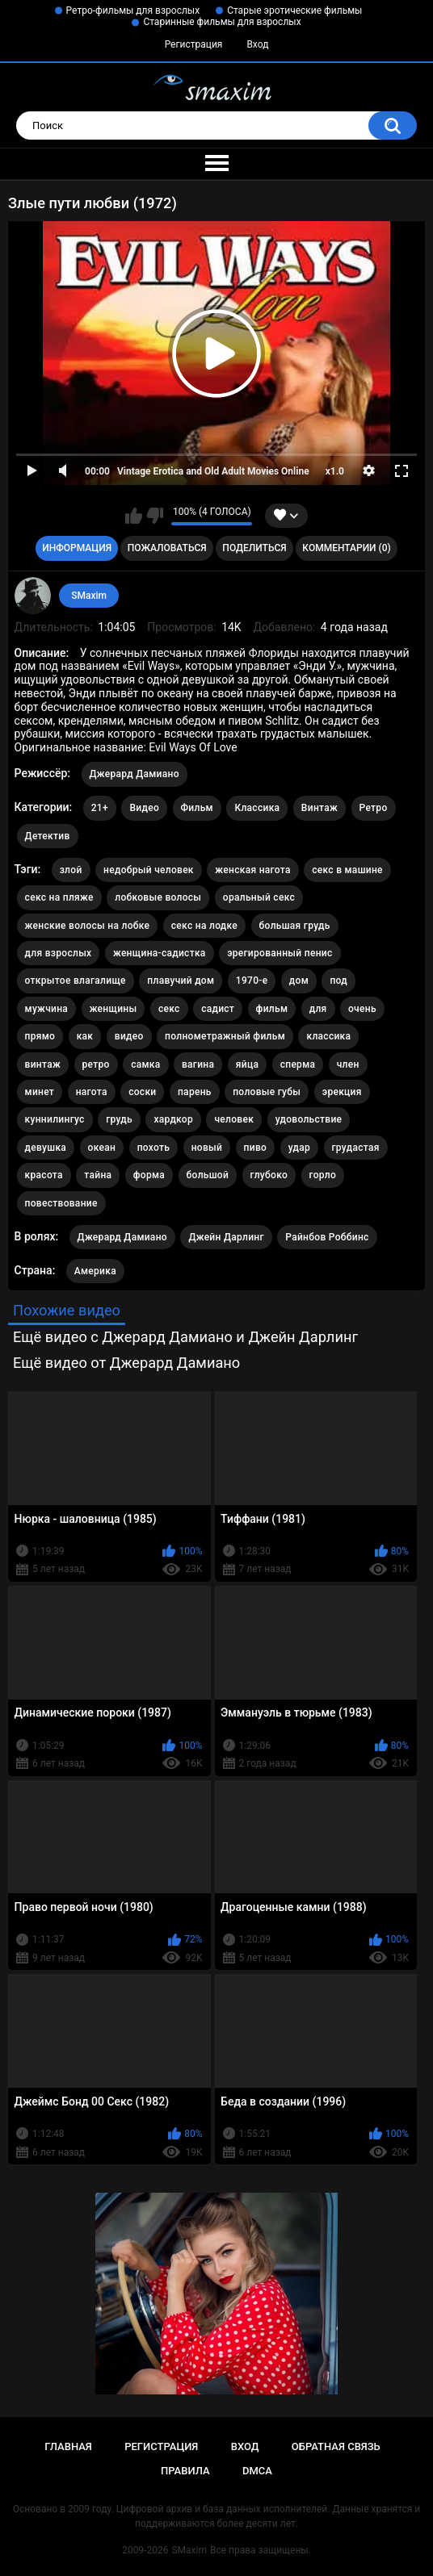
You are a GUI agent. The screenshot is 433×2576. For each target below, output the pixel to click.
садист (217, 1008)
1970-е (252, 980)
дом (299, 980)
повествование (61, 1203)
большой (208, 1175)
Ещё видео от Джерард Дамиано (126, 1362)
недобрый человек (148, 870)
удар (299, 1147)
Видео (144, 807)
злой (71, 870)
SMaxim (89, 595)
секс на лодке (204, 925)
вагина (198, 1064)
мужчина (47, 1008)
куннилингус (55, 1119)
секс (169, 1008)
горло (323, 1175)
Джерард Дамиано (134, 774)
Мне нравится (133, 516)
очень (362, 1008)
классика (328, 1036)
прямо (40, 1036)
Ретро (373, 807)
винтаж (43, 1064)
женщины (113, 1008)
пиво (255, 1147)
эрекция (342, 1092)
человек (234, 1119)
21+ (99, 807)
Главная (68, 2446)
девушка (46, 1147)
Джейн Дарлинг (225, 1237)
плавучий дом (180, 980)
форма (149, 1175)
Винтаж (319, 807)
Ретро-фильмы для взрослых (133, 10)
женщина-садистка (159, 953)
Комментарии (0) (346, 548)
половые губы (267, 1092)
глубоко (269, 1175)
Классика (257, 807)
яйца (247, 1064)
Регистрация (194, 44)
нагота (91, 1092)
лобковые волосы (158, 897)
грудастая (356, 1147)
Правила (185, 2471)
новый (206, 1147)
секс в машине (347, 870)
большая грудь (294, 925)
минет (40, 1092)
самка (145, 1064)
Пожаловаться (167, 548)
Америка (95, 1271)
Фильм (197, 807)
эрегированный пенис (279, 953)
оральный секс (259, 897)
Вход (257, 44)
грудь (119, 1119)
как (85, 1036)
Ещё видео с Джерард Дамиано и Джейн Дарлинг (185, 1336)
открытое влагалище (75, 980)
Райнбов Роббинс (326, 1237)
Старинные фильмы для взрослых (222, 21)
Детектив (47, 836)
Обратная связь (336, 2446)
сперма (298, 1064)
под (338, 980)
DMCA (257, 2471)
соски (142, 1092)
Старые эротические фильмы (294, 10)
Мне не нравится (154, 516)
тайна (97, 1175)
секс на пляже (59, 897)
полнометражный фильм (225, 1036)
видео (129, 1036)
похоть (153, 1147)
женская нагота (252, 870)
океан (102, 1147)
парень (195, 1092)
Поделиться (254, 548)
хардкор (173, 1119)
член (348, 1064)
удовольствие (309, 1119)
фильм (272, 1008)
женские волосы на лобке (87, 925)
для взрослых (58, 953)
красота (44, 1175)
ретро (96, 1064)
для (318, 1008)
